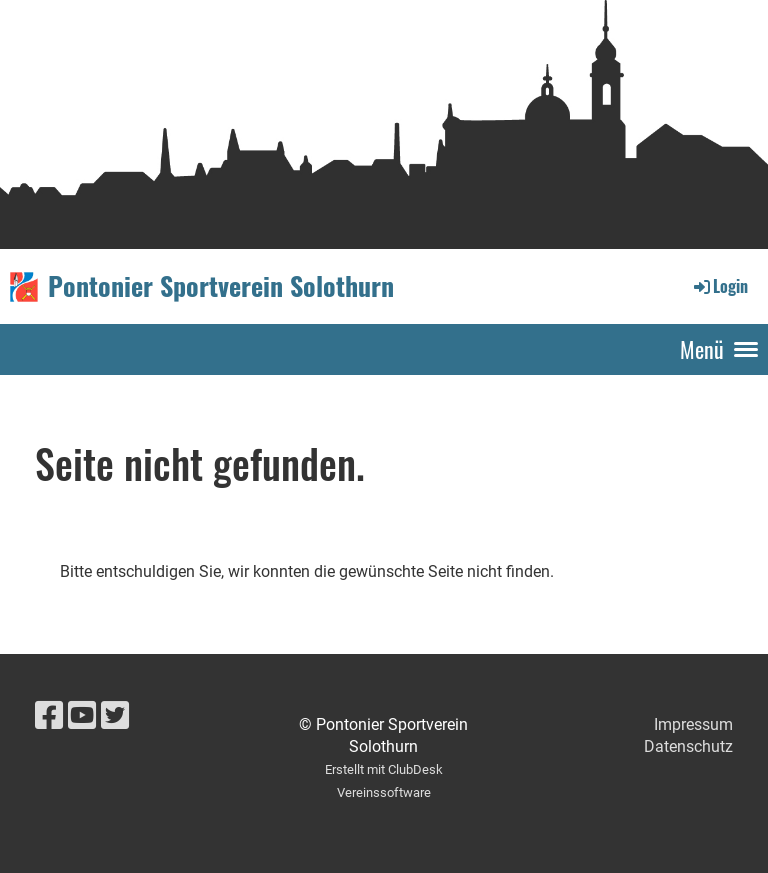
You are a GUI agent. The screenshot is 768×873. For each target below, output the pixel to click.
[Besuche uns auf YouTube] (82, 716)
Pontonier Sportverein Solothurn (221, 286)
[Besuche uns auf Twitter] (115, 716)
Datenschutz (688, 746)
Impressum (693, 724)
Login (719, 286)
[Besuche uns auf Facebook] (49, 716)
